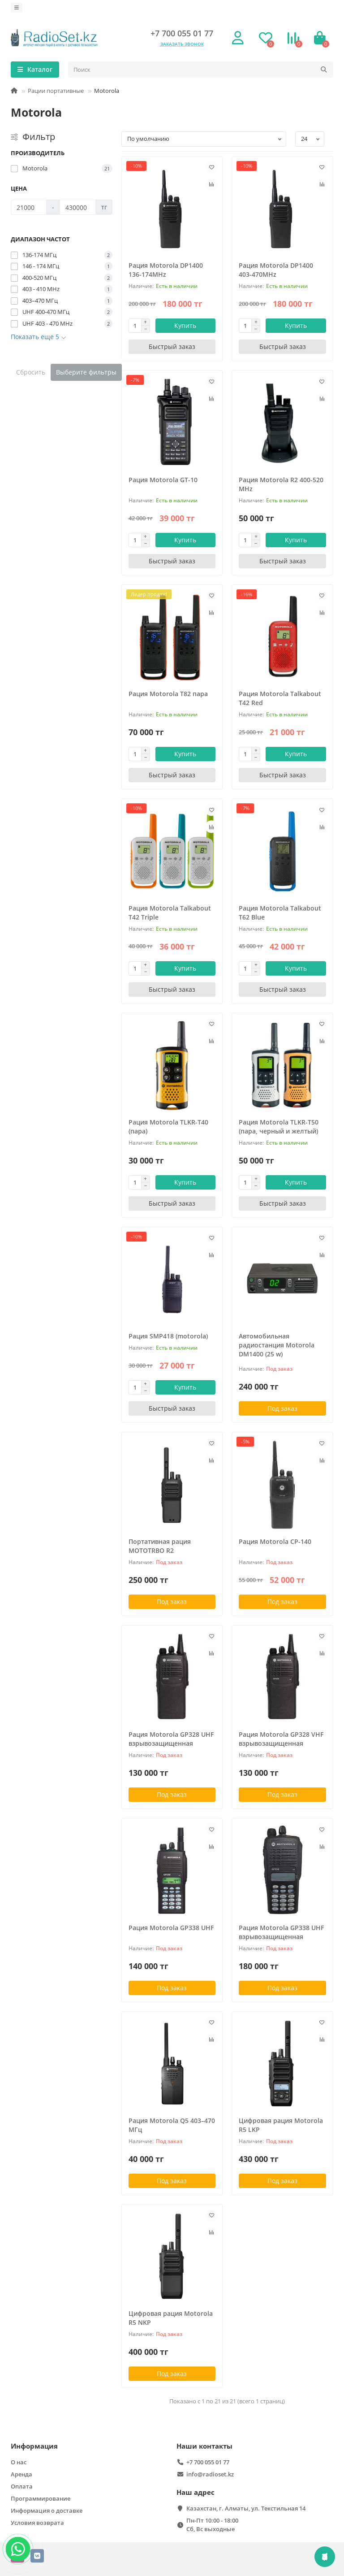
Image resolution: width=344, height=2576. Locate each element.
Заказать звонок (182, 44)
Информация (34, 2446)
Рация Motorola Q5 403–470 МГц (172, 2125)
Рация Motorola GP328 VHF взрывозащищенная (281, 1739)
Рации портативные (56, 91)
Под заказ (282, 1408)
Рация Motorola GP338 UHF (171, 1927)
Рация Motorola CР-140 (275, 1541)
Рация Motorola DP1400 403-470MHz (276, 270)
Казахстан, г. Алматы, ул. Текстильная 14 (245, 2508)
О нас (18, 2462)
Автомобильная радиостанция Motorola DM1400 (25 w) (276, 1345)
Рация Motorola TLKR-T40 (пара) (168, 1126)
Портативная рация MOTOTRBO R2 (160, 1546)
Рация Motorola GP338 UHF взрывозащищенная (281, 1932)
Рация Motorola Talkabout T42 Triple (170, 912)
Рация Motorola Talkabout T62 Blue (280, 912)
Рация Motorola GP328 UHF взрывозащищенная (171, 1739)
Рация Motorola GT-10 (163, 479)
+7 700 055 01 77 (181, 33)
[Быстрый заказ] (172, 347)
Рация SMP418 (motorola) (168, 1336)
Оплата (22, 2486)
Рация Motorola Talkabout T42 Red (280, 698)
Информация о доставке (46, 2510)
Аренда (21, 2474)
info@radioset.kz (210, 2474)
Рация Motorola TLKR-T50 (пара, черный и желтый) (278, 1126)
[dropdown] (16, 8)
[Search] (200, 69)
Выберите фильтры (86, 372)
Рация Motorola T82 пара (168, 693)
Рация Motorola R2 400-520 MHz (281, 484)
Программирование (40, 2498)
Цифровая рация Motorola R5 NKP (171, 2318)
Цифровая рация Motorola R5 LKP (281, 2125)
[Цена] (29, 207)
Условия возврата (37, 2523)
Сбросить (30, 372)
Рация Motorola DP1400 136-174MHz (166, 270)
